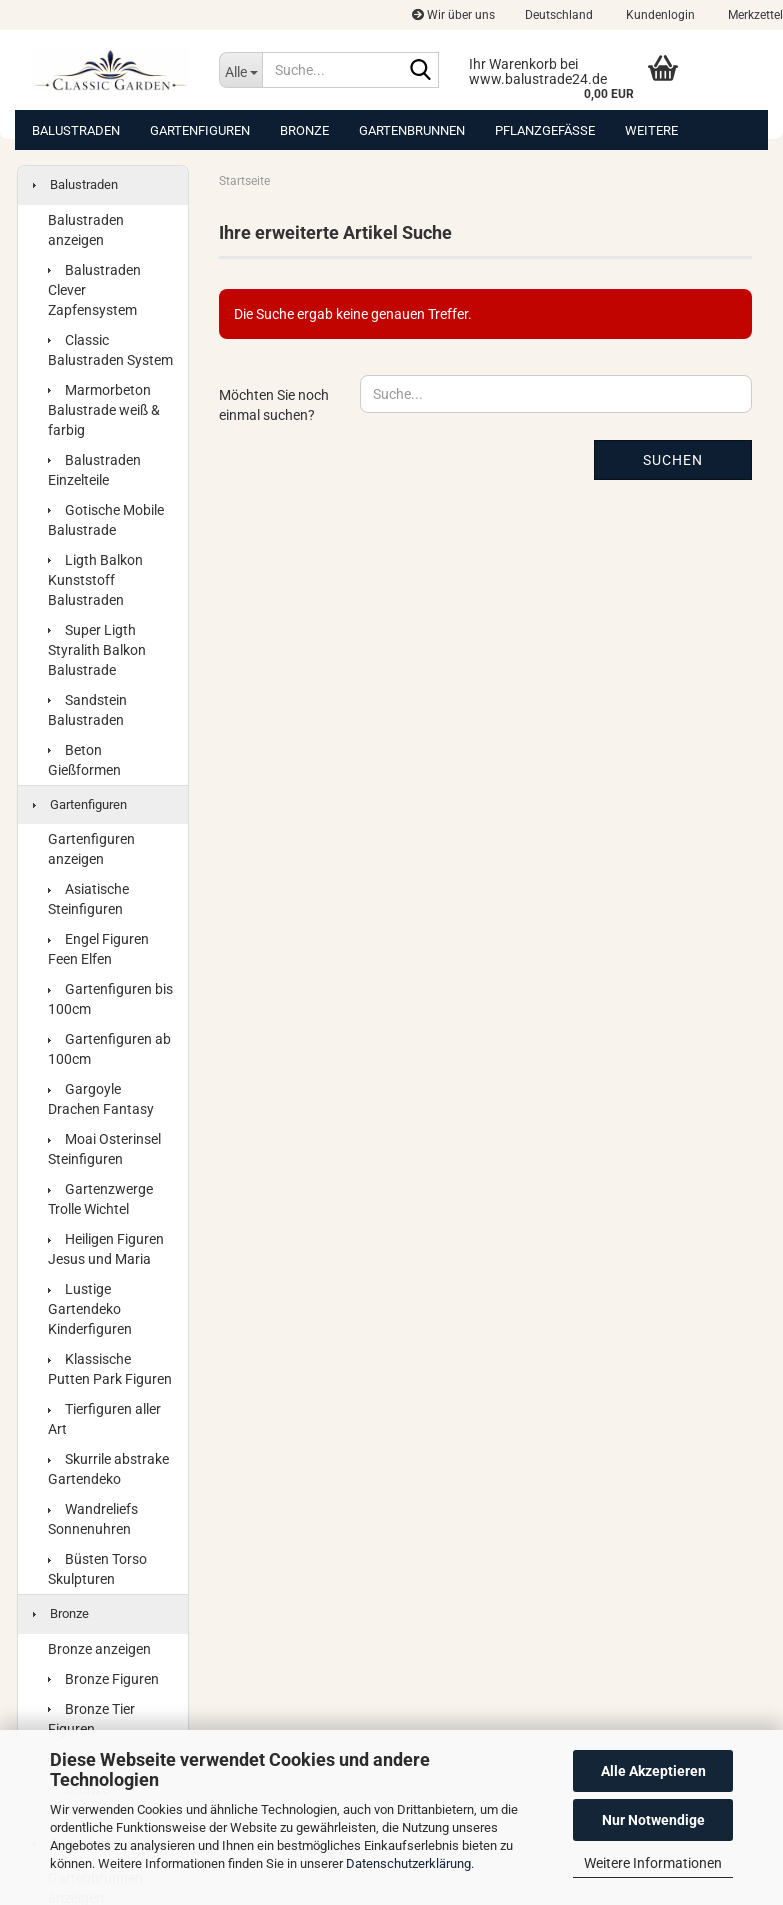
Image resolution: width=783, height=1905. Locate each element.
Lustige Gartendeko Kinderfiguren (90, 1309)
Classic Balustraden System (110, 350)
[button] (559, 15)
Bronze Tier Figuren (91, 1719)
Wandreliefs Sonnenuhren (93, 1519)
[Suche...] (240, 70)
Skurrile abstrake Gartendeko (108, 1469)
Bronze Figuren (103, 1679)
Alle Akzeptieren (653, 1771)
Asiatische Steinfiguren (88, 899)
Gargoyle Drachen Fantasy (101, 1099)
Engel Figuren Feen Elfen (98, 949)
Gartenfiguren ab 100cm (109, 1049)
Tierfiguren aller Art (104, 1419)
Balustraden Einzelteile (94, 470)
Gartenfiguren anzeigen (91, 849)
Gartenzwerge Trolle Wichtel (100, 1199)
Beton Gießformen (84, 760)
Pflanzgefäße (545, 130)
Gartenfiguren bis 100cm (110, 999)
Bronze (304, 130)
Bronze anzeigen (99, 1649)
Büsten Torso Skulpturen (97, 1569)
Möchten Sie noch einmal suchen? (274, 405)
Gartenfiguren (200, 130)
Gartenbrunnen (412, 130)
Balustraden (76, 130)
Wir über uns (453, 15)
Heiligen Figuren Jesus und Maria (106, 1249)
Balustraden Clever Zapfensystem (94, 290)
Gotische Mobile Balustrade (106, 520)
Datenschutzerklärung (408, 1863)
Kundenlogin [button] (659, 15)
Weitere (651, 130)
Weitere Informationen (653, 1863)
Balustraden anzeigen (86, 230)
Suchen (673, 460)
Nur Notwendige (653, 1820)
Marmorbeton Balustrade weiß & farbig (104, 410)
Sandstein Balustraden (87, 710)
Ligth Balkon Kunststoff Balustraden (95, 580)
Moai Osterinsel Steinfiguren (104, 1149)
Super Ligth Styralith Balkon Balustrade (97, 650)
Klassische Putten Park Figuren (110, 1369)
